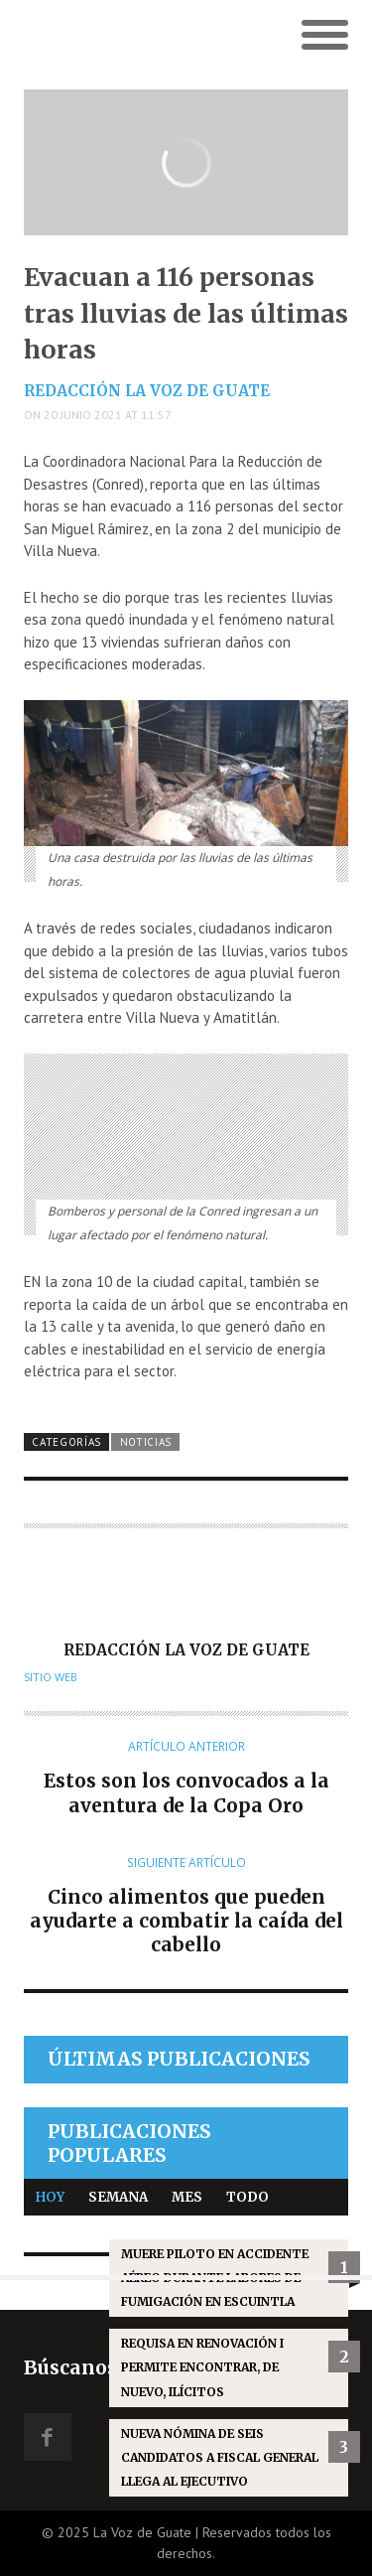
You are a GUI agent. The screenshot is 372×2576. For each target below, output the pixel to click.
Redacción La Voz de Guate (147, 390)
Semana (118, 2197)
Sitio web (50, 1677)
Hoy (50, 2197)
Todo (247, 2197)
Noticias (146, 1442)
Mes (187, 2197)
